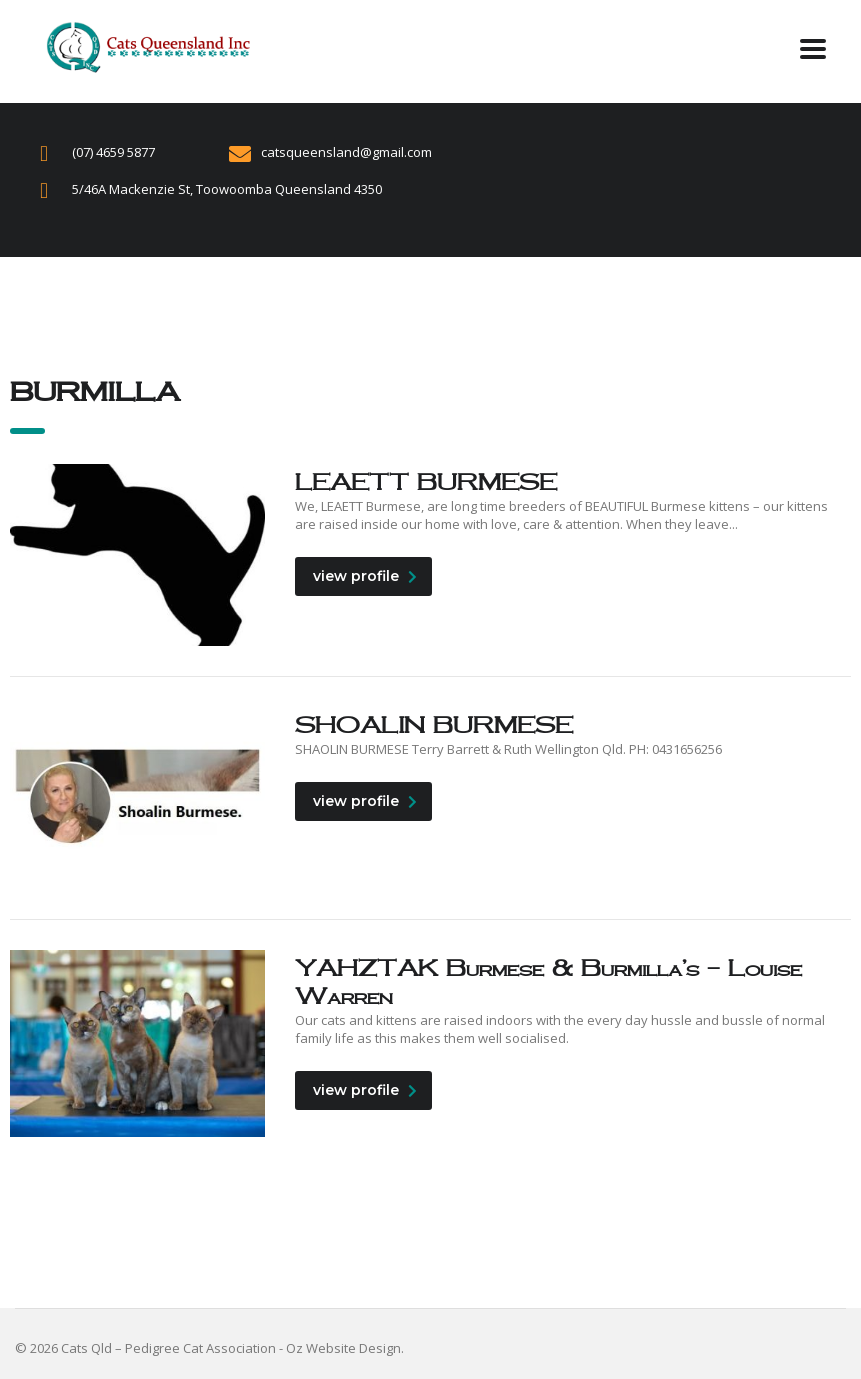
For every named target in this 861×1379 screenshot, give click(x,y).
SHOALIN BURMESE (434, 724)
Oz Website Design (343, 1348)
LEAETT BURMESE (426, 481)
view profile (365, 576)
